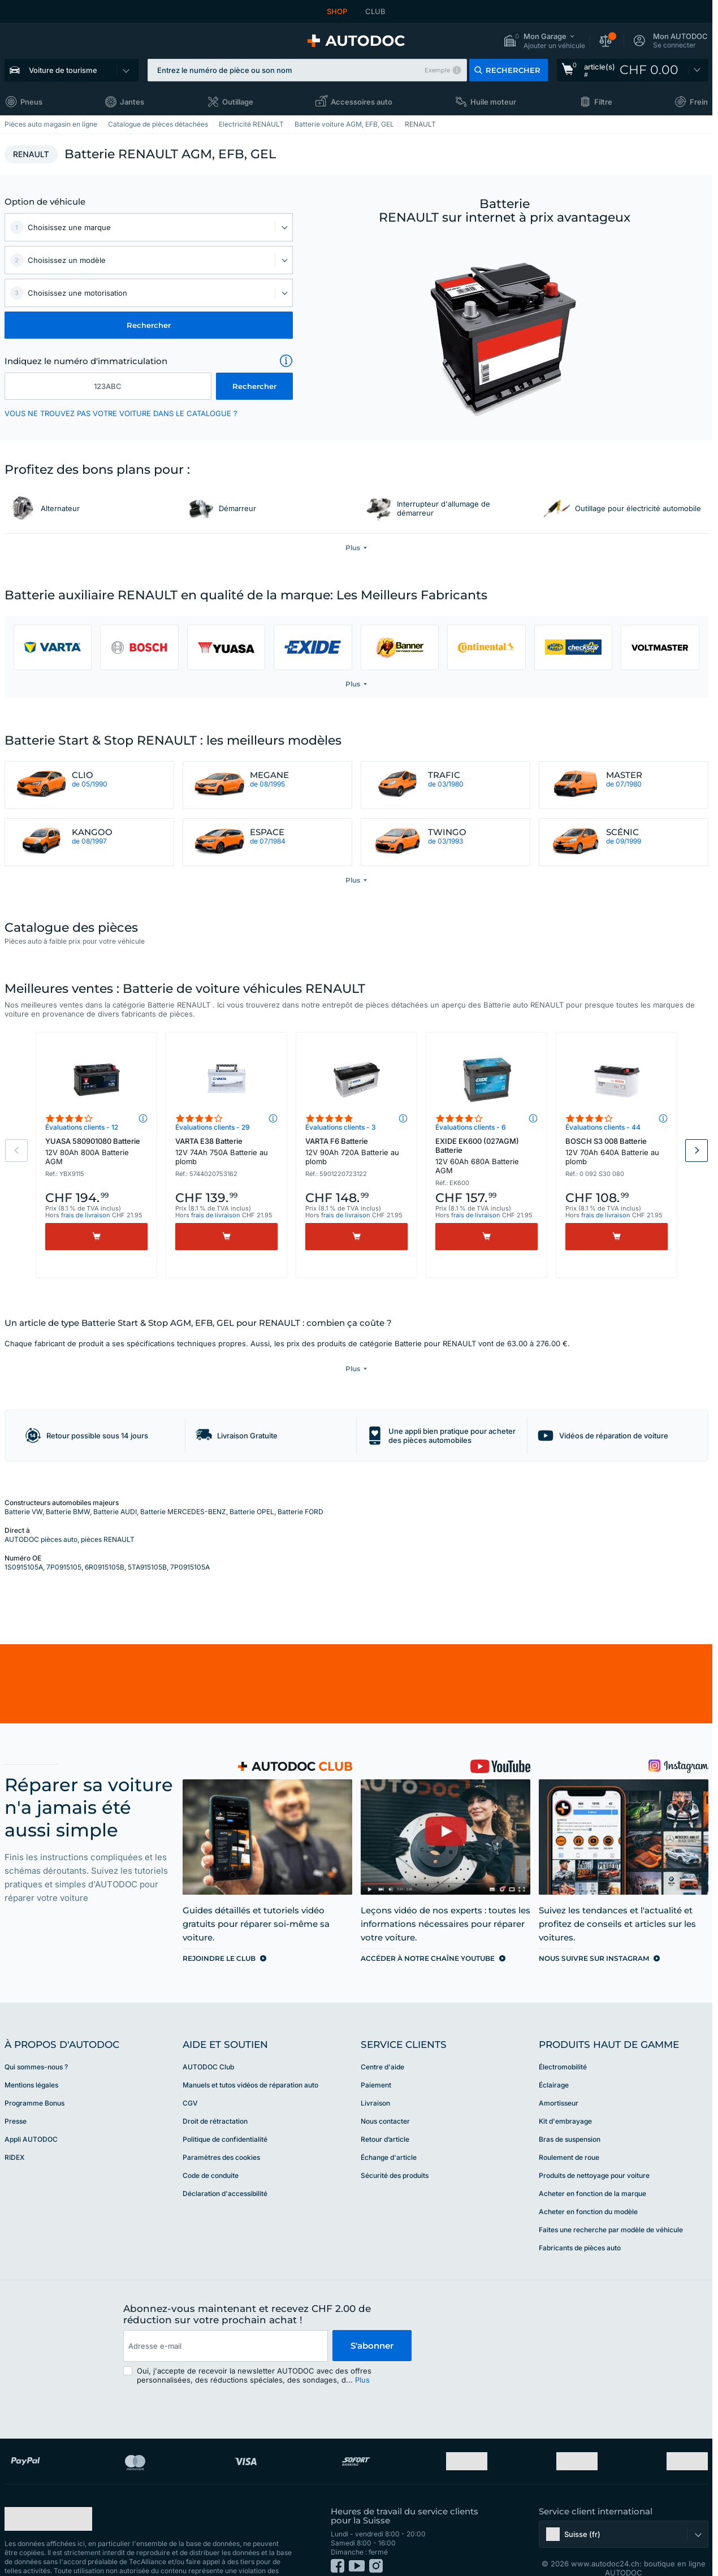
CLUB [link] (375, 11)
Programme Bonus (34, 2080)
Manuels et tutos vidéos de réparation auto (250, 2062)
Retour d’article (385, 2116)
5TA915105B (147, 1544)
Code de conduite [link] (211, 2152)
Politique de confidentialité (225, 2116)
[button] (544, 41)
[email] (225, 2323)
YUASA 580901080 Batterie (96, 1151)
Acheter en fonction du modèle (588, 2188)
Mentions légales (31, 2062)
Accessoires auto (361, 101)
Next (696, 1150)
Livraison (375, 2080)
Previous (16, 1150)
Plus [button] (362, 2356)
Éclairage (554, 2062)
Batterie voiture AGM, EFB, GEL (344, 124)
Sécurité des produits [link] (395, 2152)
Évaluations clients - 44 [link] (603, 1127)
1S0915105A (24, 1544)
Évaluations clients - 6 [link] (470, 1127)
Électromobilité (563, 2043)
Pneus (31, 101)
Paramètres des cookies (221, 2134)
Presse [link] (16, 2098)
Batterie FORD (300, 1488)
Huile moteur (493, 101)
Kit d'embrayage (565, 2098)
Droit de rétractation (215, 2098)
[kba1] (108, 386)
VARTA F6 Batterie (356, 1151)
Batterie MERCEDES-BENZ (183, 1488)
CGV (190, 2080)
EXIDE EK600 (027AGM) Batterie (486, 1155)
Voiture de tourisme (63, 70)
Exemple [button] (437, 70)
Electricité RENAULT (251, 124)
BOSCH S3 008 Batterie (616, 1151)
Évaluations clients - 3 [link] (340, 1127)
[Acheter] (96, 1236)
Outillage (237, 101)
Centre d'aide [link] (382, 2043)
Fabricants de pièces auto (580, 2224)
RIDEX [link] (14, 2134)
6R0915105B (104, 1544)
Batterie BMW (68, 1488)
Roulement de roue (569, 2134)
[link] (632, 70)
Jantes (132, 101)
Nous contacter (385, 2098)
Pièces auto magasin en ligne (51, 124)
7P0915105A (190, 1544)
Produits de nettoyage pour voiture (594, 2152)
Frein (699, 101)
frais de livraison (85, 1215)
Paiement (376, 2062)
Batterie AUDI (115, 1488)
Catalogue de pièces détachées (158, 124)
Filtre (603, 101)
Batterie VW (23, 1488)
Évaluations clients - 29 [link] (212, 1127)
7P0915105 (63, 1544)
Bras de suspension (569, 2116)
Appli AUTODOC (31, 2116)
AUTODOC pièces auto (41, 1516)
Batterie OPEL (252, 1488)
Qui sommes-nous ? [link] (36, 2043)
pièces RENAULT (108, 1516)
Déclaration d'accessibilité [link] (225, 2170)
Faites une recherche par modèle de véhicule (611, 2206)
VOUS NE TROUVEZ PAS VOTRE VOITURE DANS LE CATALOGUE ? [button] (121, 413)
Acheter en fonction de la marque (592, 2170)
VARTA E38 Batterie (226, 1151)
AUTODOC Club (208, 2043)
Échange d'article (389, 2134)
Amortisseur (558, 2080)
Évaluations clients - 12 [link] (81, 1127)
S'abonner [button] (372, 2322)
